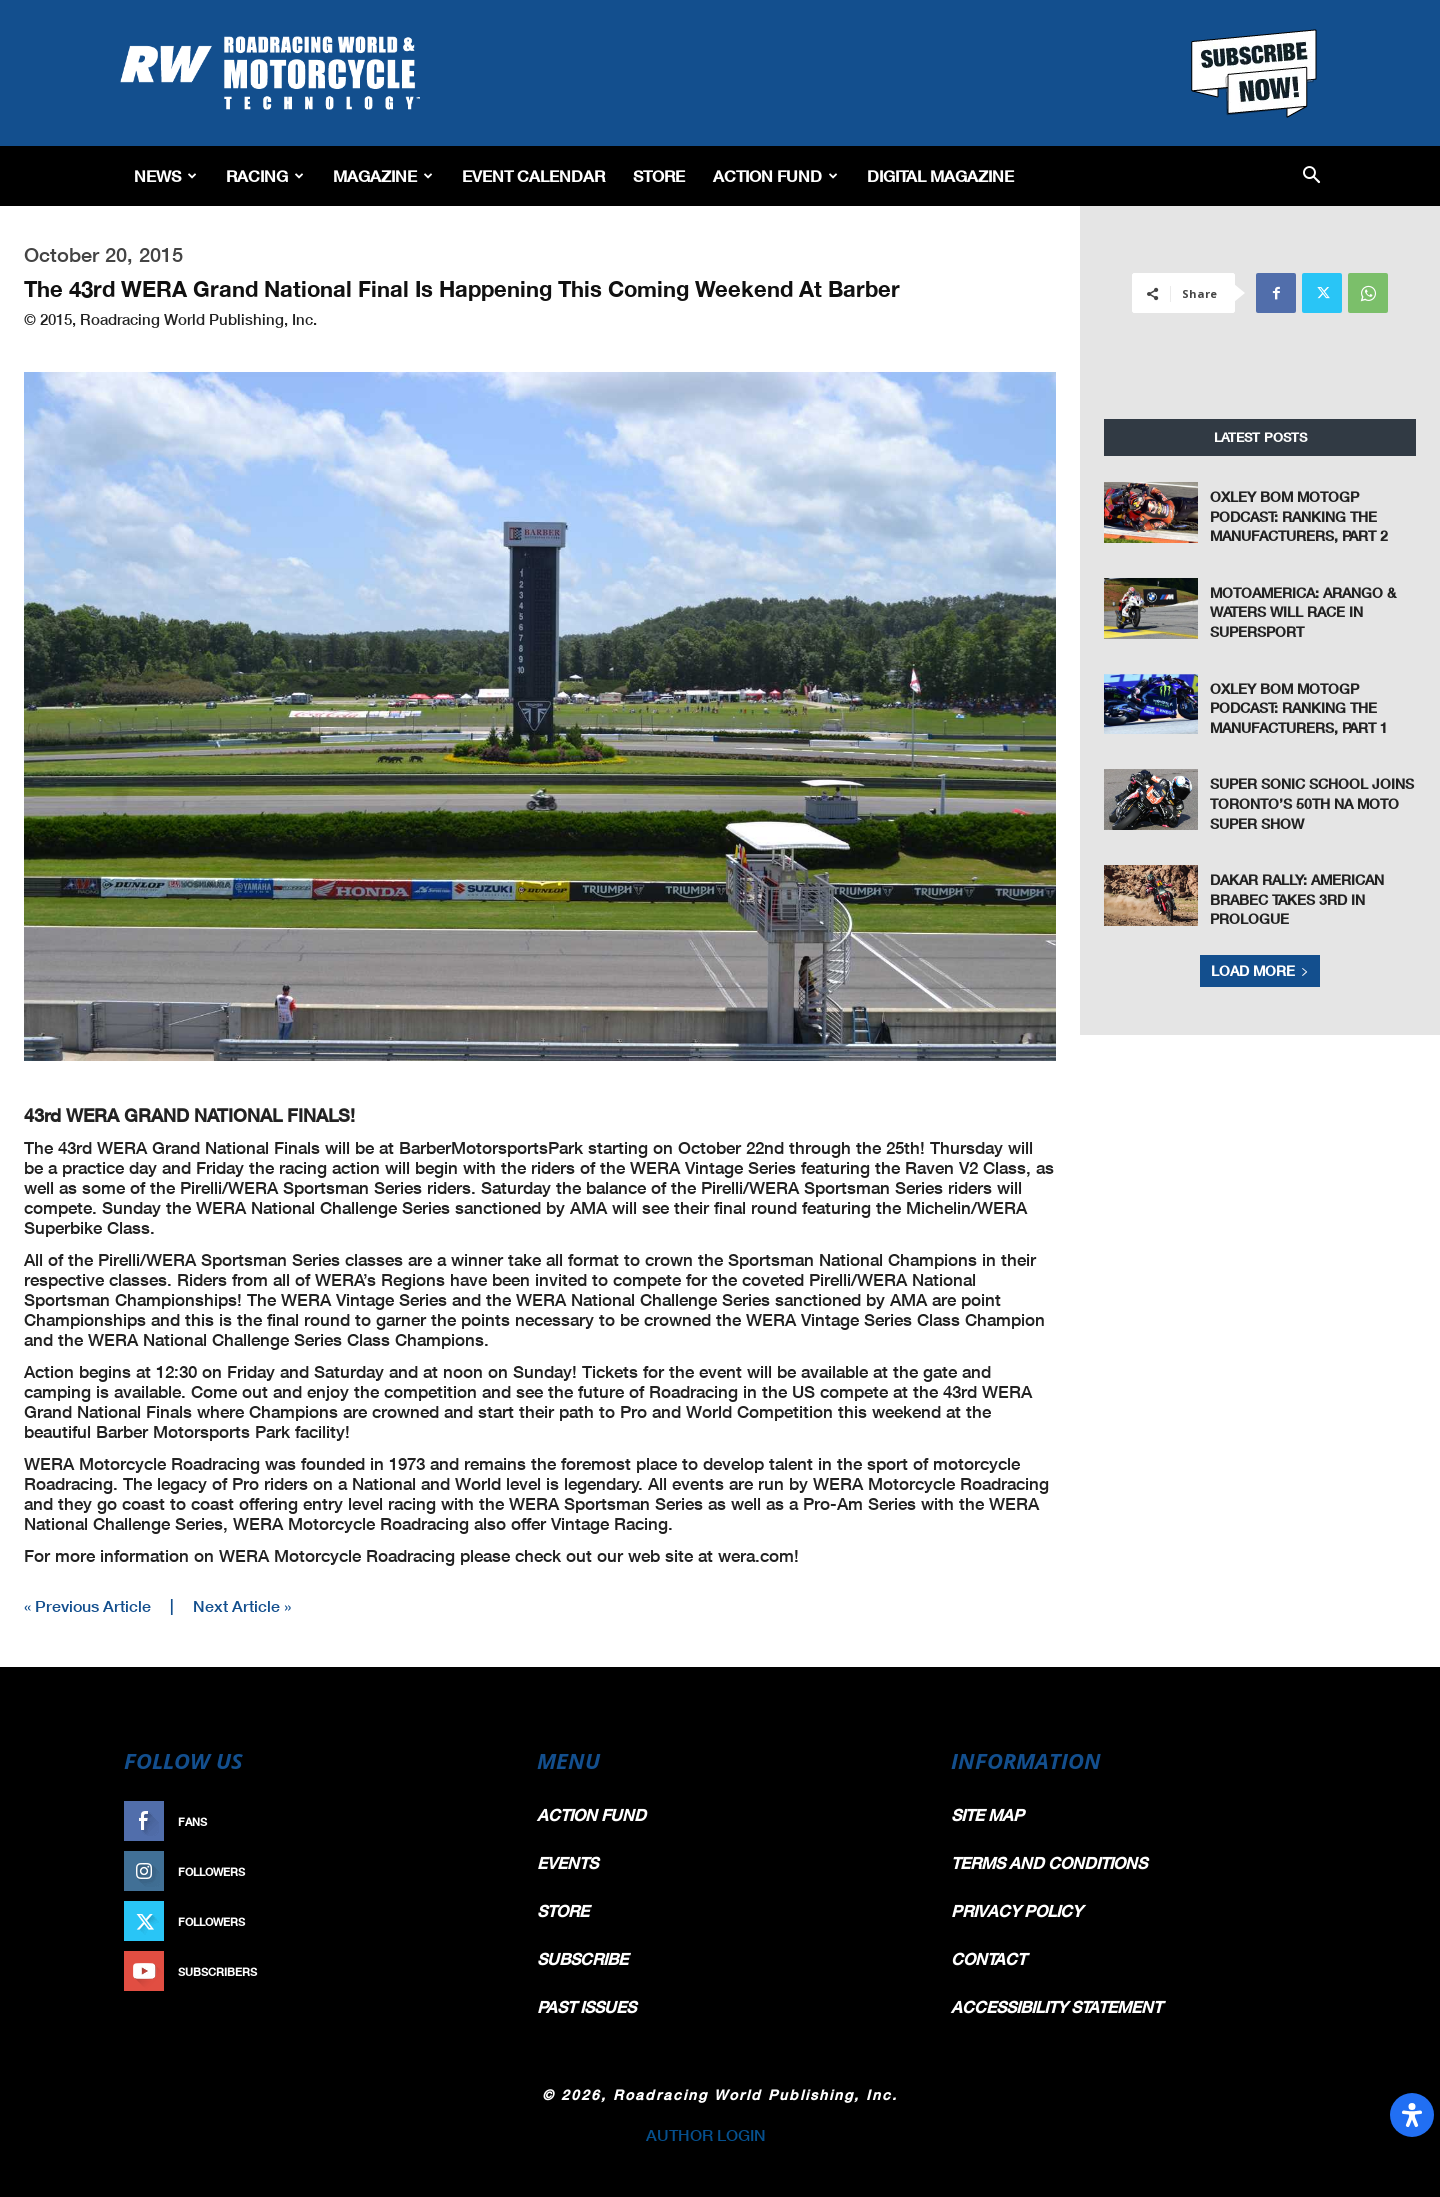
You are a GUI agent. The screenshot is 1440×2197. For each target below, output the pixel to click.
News (165, 175)
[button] (1311, 176)
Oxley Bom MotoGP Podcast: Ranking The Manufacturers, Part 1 (1299, 708)
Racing (265, 175)
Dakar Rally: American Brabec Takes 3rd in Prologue (1297, 899)
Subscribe (457, 1971)
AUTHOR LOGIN (706, 2134)
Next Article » (242, 1605)
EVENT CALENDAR (533, 175)
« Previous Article (87, 1605)
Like (477, 1821)
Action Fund (775, 175)
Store (659, 175)
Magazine (383, 175)
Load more (1260, 970)
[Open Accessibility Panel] (1412, 2115)
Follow (466, 1871)
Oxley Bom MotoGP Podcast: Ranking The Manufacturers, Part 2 (1299, 516)
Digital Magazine (940, 175)
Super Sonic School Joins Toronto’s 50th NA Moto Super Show (1312, 803)
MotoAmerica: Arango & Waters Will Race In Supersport (1303, 612)
